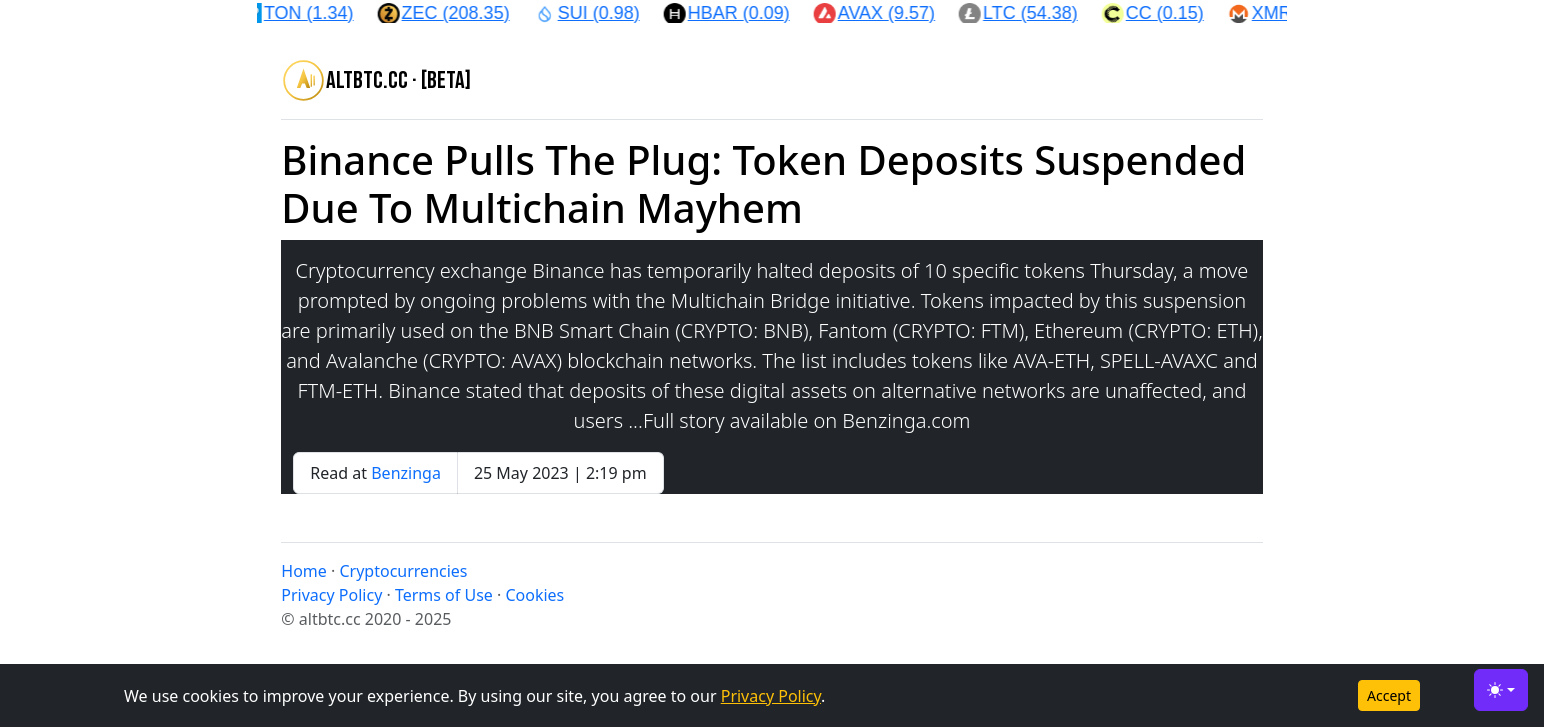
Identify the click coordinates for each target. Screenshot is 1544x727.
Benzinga (406, 473)
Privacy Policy (771, 696)
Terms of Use (444, 595)
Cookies (534, 595)
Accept (1389, 695)
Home (304, 571)
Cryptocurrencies (403, 571)
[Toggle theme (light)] (1501, 690)
